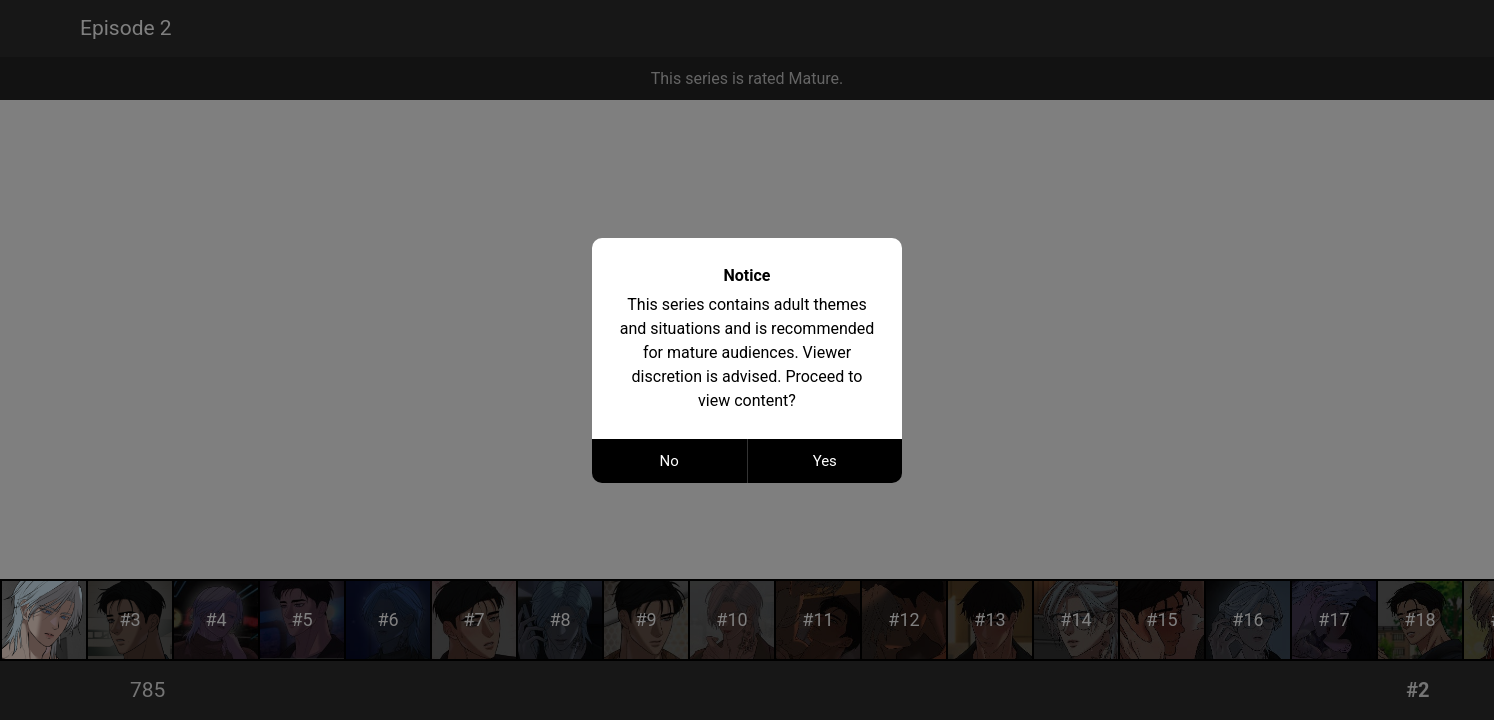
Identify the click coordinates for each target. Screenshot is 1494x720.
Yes (825, 461)
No (669, 461)
